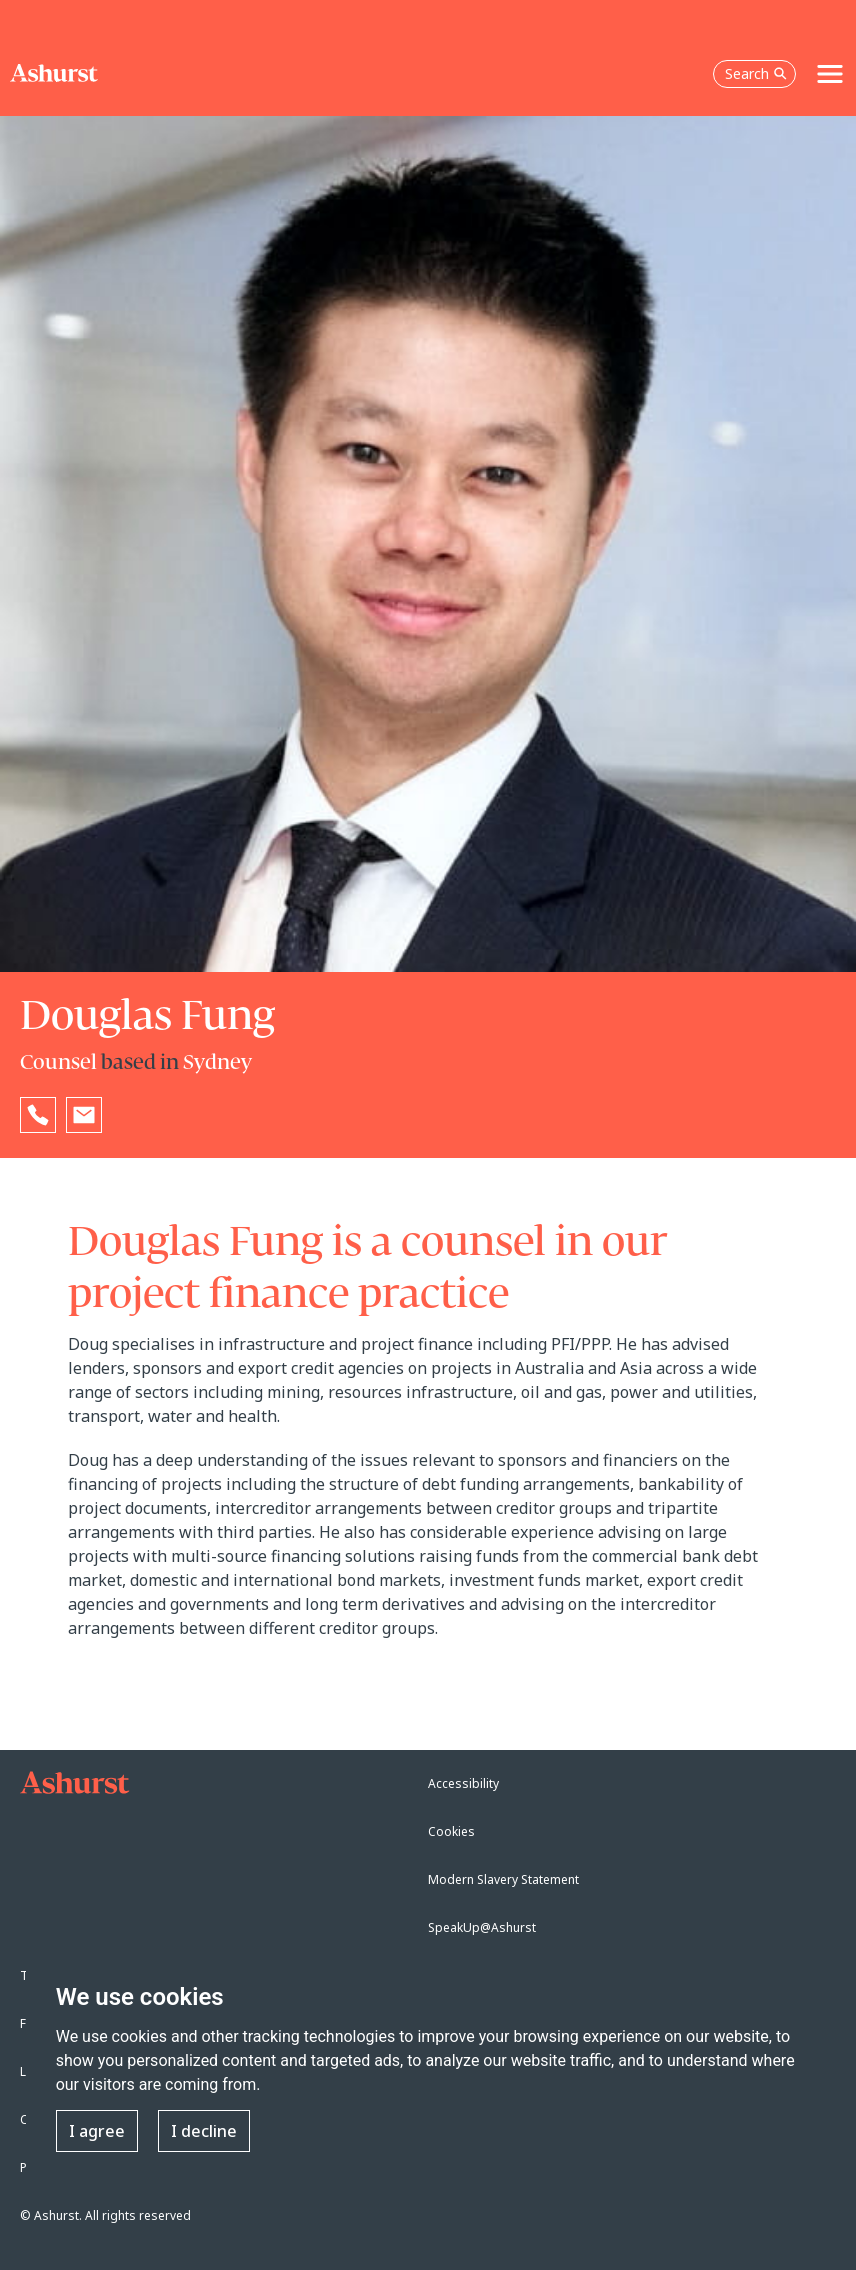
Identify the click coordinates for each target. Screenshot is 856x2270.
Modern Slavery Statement (503, 1879)
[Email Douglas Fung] (84, 1115)
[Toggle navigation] (830, 74)
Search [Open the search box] (756, 73)
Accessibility (463, 1783)
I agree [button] (97, 2131)
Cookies (451, 1831)
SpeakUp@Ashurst (482, 1927)
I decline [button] (204, 2131)
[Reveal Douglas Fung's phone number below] (38, 1115)
